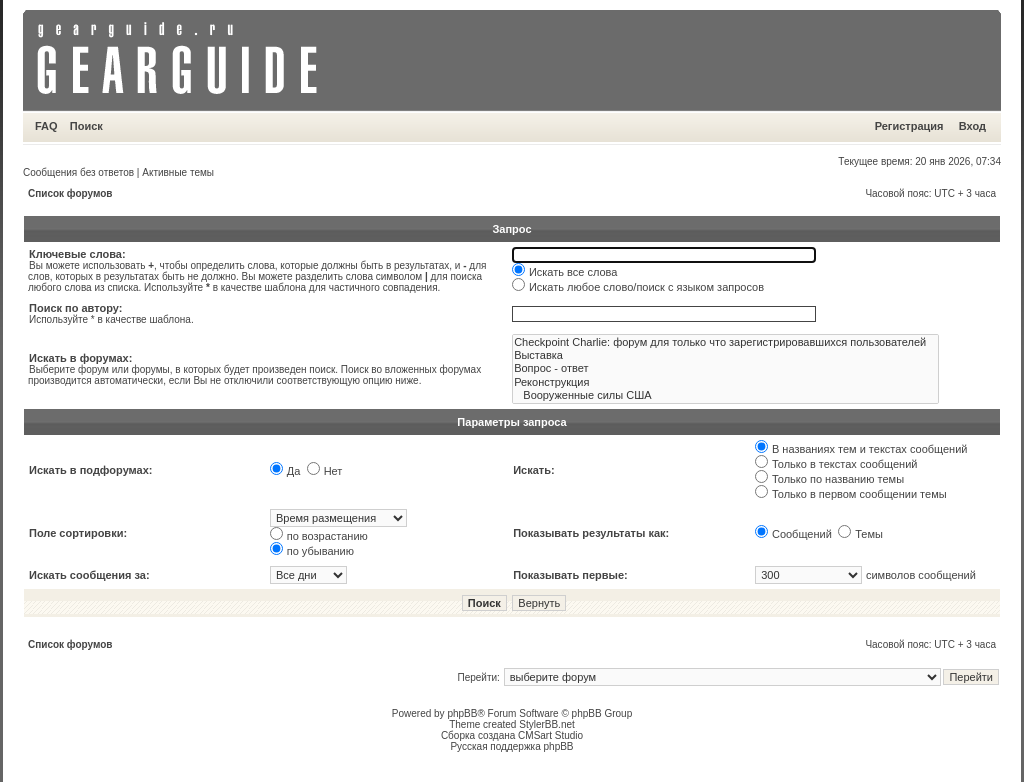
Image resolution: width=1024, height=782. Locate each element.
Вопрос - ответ (725, 368)
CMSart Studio (550, 735)
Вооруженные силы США (725, 395)
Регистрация (909, 126)
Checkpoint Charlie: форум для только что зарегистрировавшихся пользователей (725, 342)
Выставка (725, 355)
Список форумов (70, 193)
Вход (972, 126)
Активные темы (178, 172)
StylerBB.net (547, 724)
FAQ (46, 126)
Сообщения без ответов (78, 172)
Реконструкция (725, 382)
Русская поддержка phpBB (511, 746)
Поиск (86, 126)
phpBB (462, 713)
